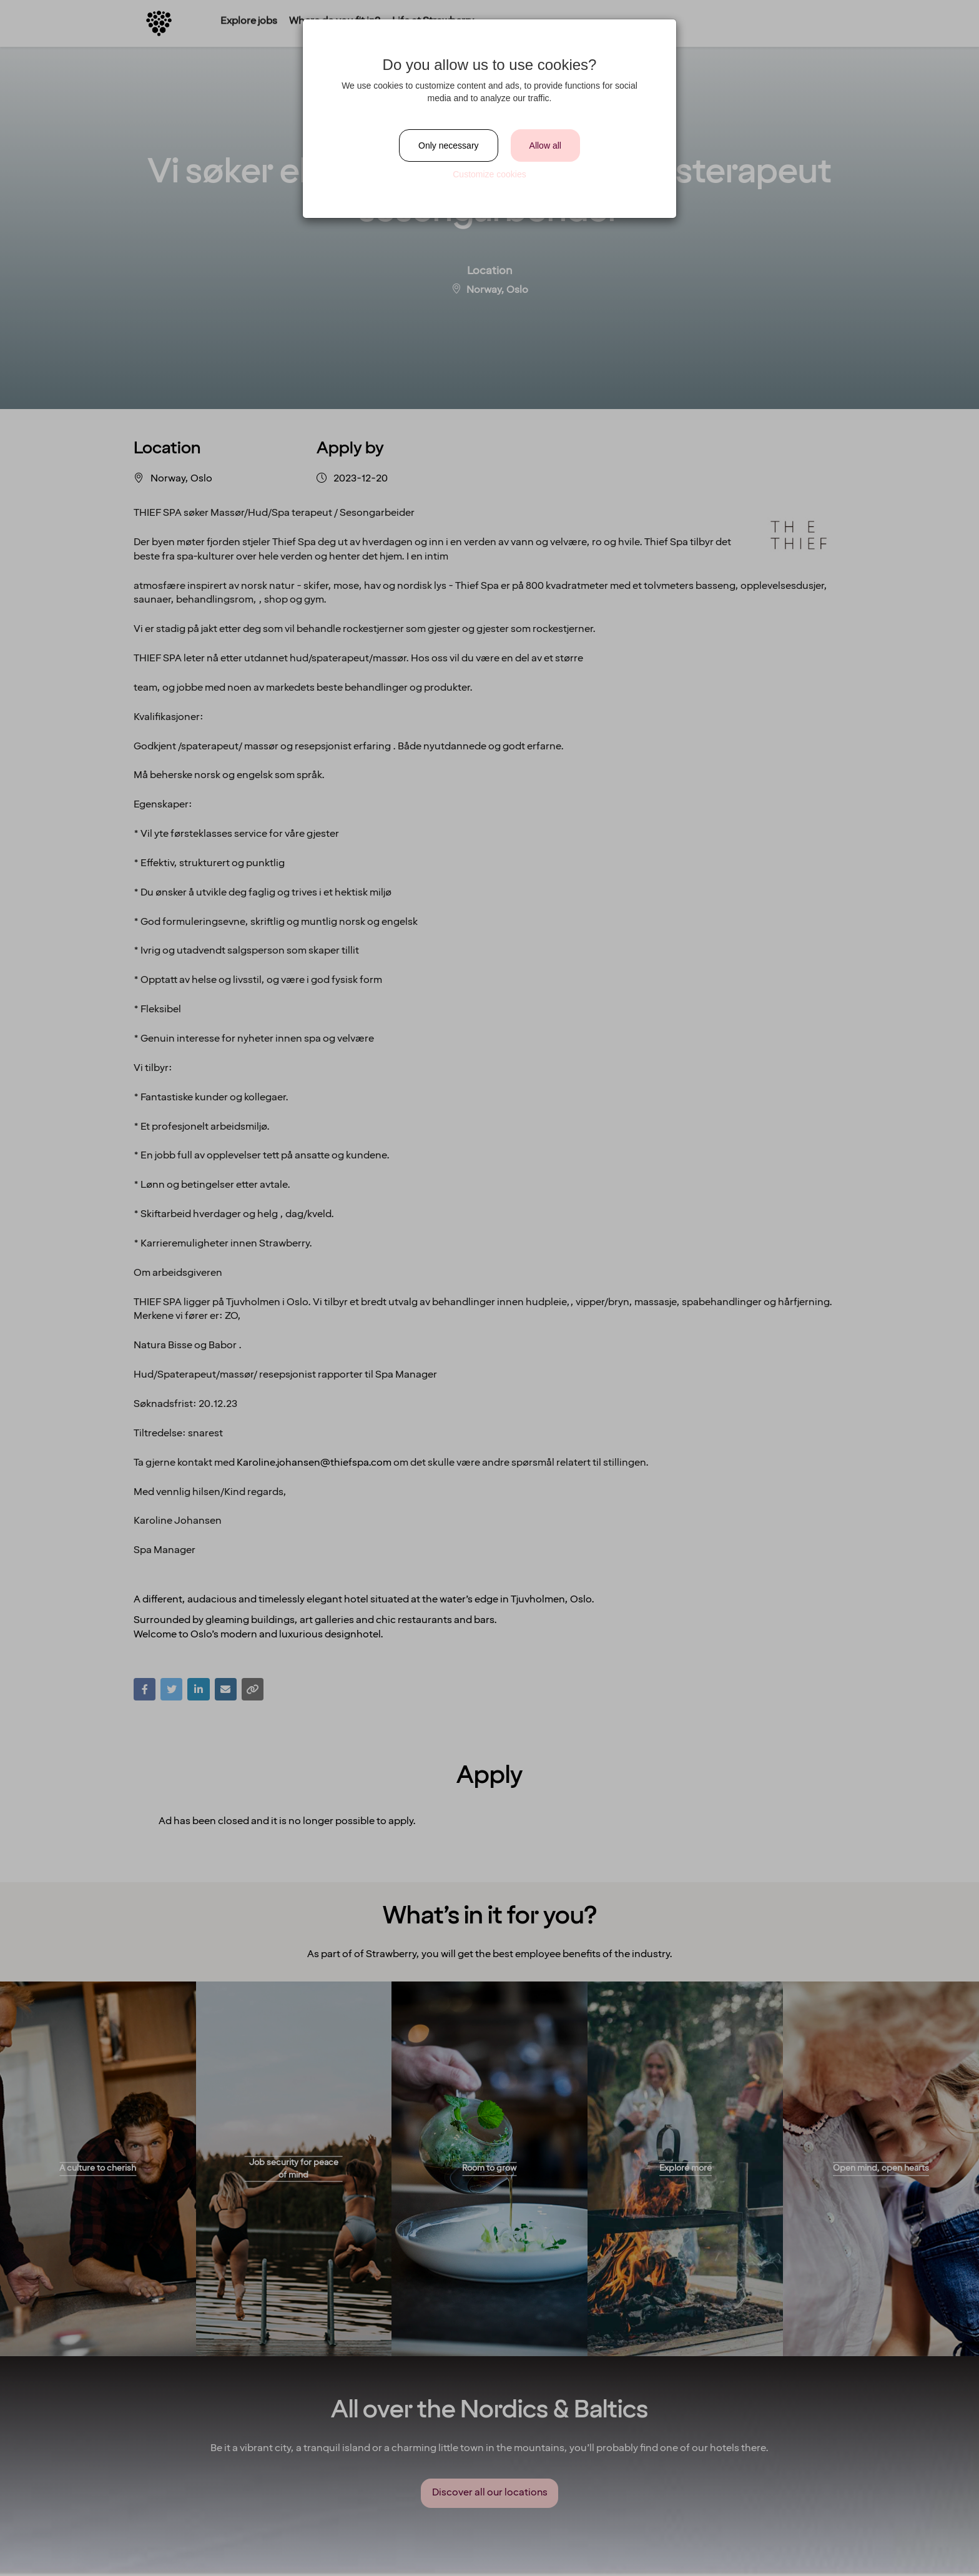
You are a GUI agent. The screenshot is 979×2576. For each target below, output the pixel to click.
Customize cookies (489, 174)
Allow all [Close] (545, 146)
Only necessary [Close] (448, 146)
